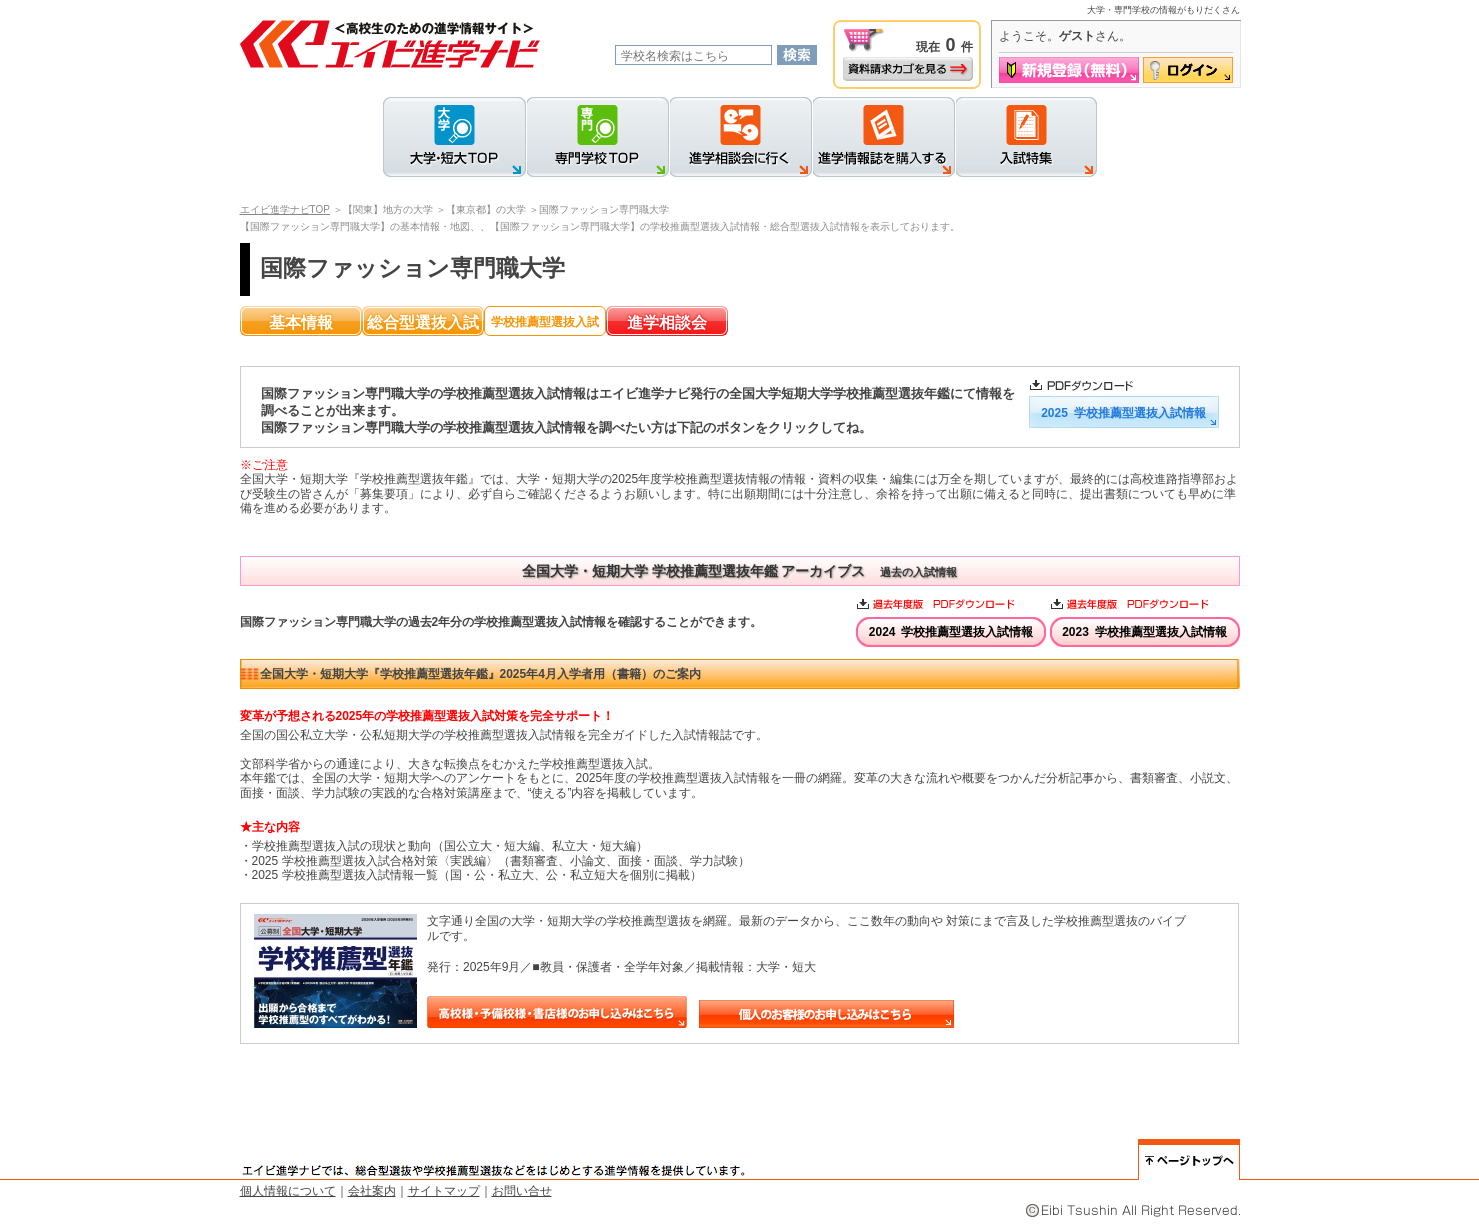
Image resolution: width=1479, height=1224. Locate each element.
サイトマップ (444, 1191)
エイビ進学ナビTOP (285, 209)
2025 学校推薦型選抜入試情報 (1123, 413)
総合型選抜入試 (423, 322)
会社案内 (372, 1191)
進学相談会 (667, 322)
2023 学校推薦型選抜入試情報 (1144, 632)
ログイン (1188, 70)
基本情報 (301, 322)
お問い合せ (522, 1191)
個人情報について (288, 1191)
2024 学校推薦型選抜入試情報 (951, 632)
